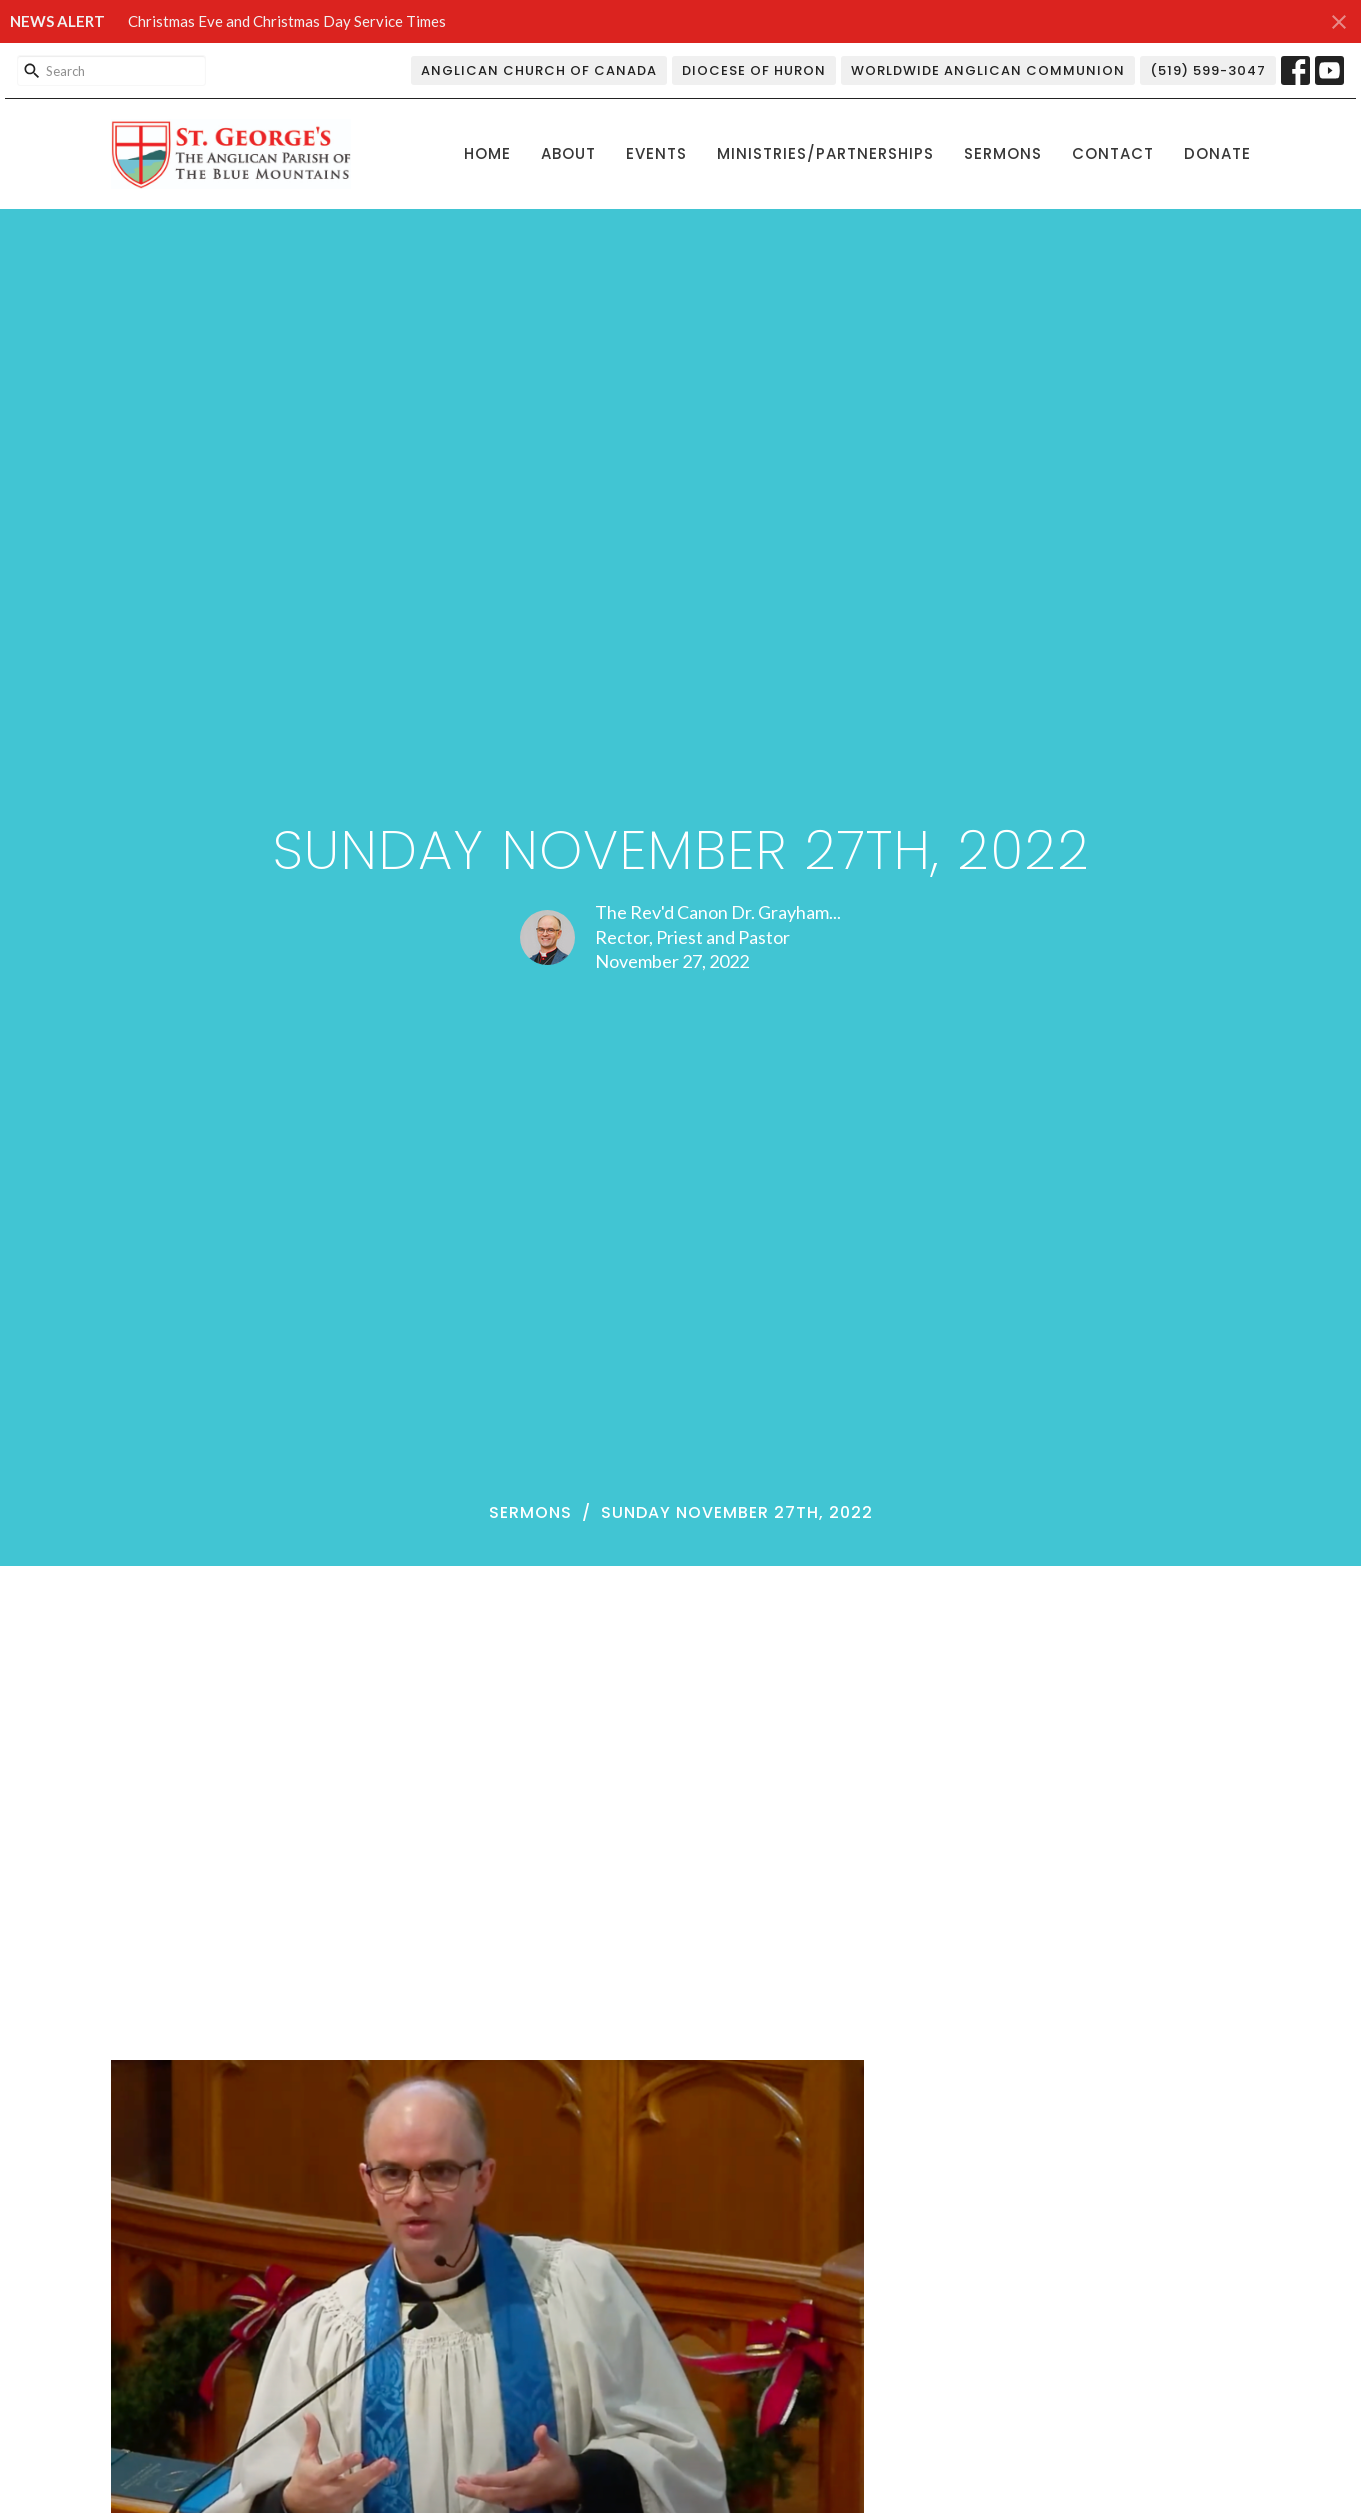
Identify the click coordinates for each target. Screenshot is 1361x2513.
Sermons (1003, 153)
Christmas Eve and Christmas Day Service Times (287, 21)
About (568, 153)
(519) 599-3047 (1208, 70)
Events (656, 153)
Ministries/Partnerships (825, 153)
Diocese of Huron (754, 70)
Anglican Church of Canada (539, 70)
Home (487, 153)
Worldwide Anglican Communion (988, 70)
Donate (1217, 153)
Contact (1113, 153)
